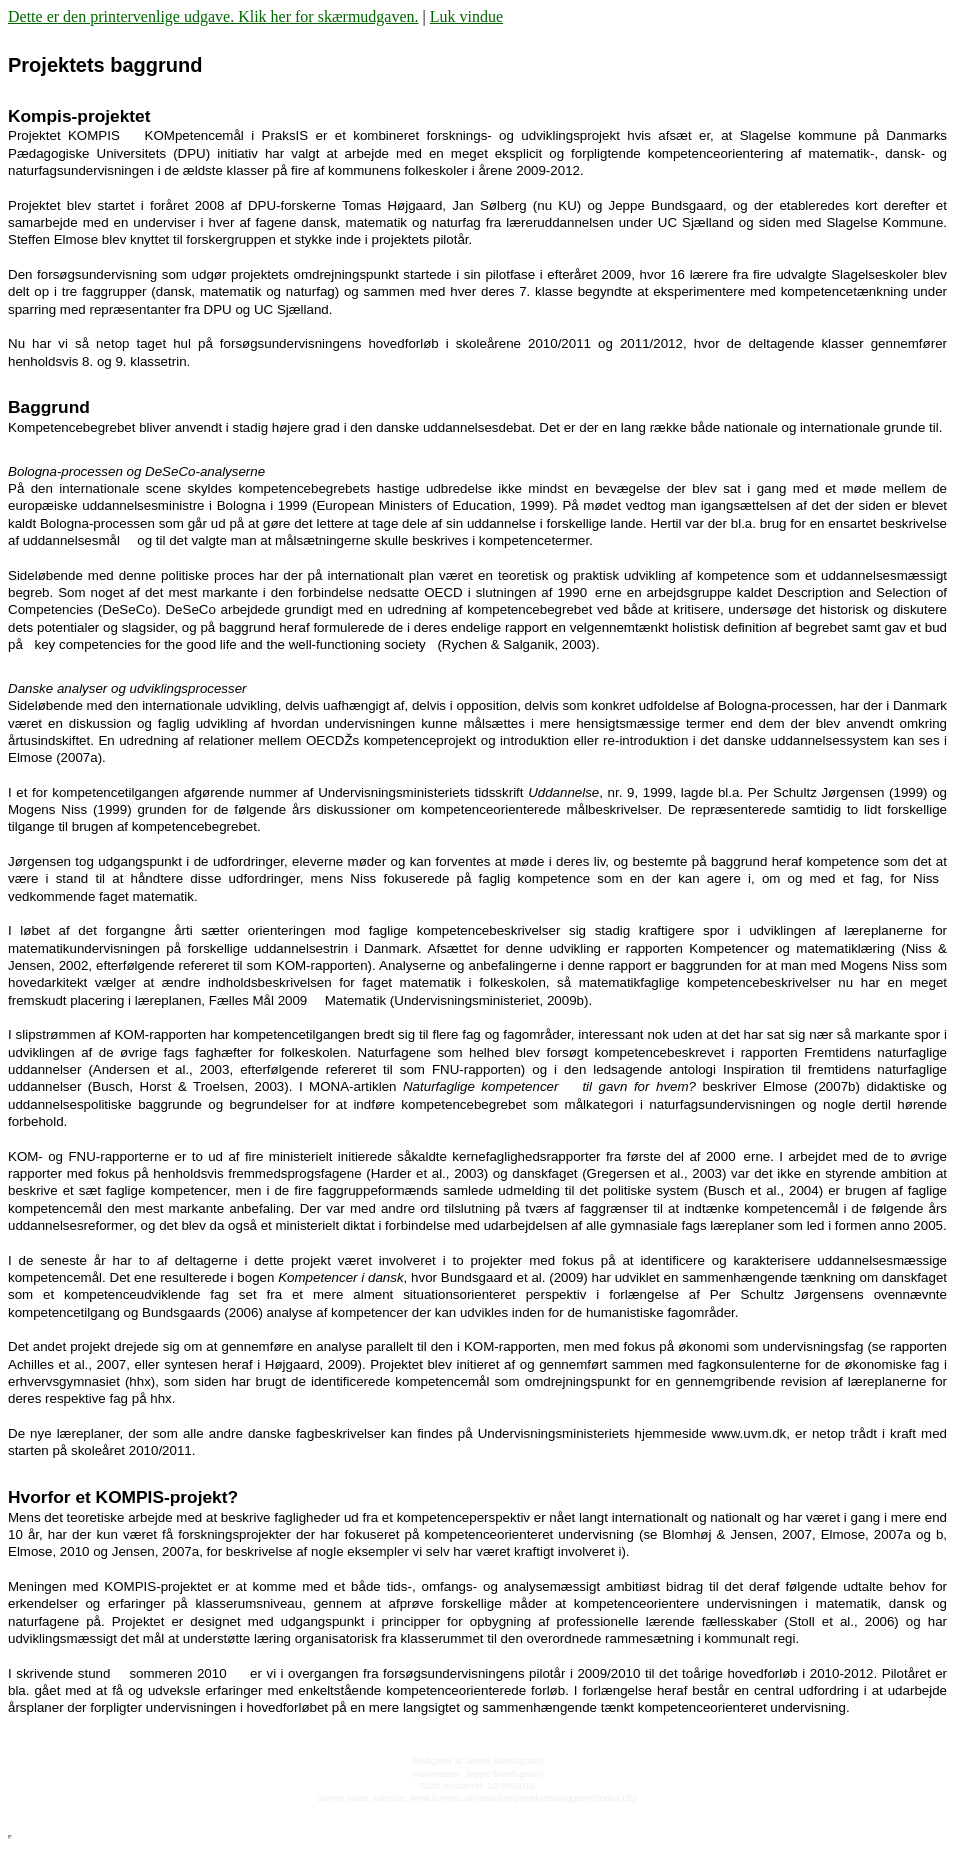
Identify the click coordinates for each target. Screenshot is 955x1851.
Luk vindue (466, 16)
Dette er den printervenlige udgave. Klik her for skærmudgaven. (213, 16)
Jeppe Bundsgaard (504, 1761)
